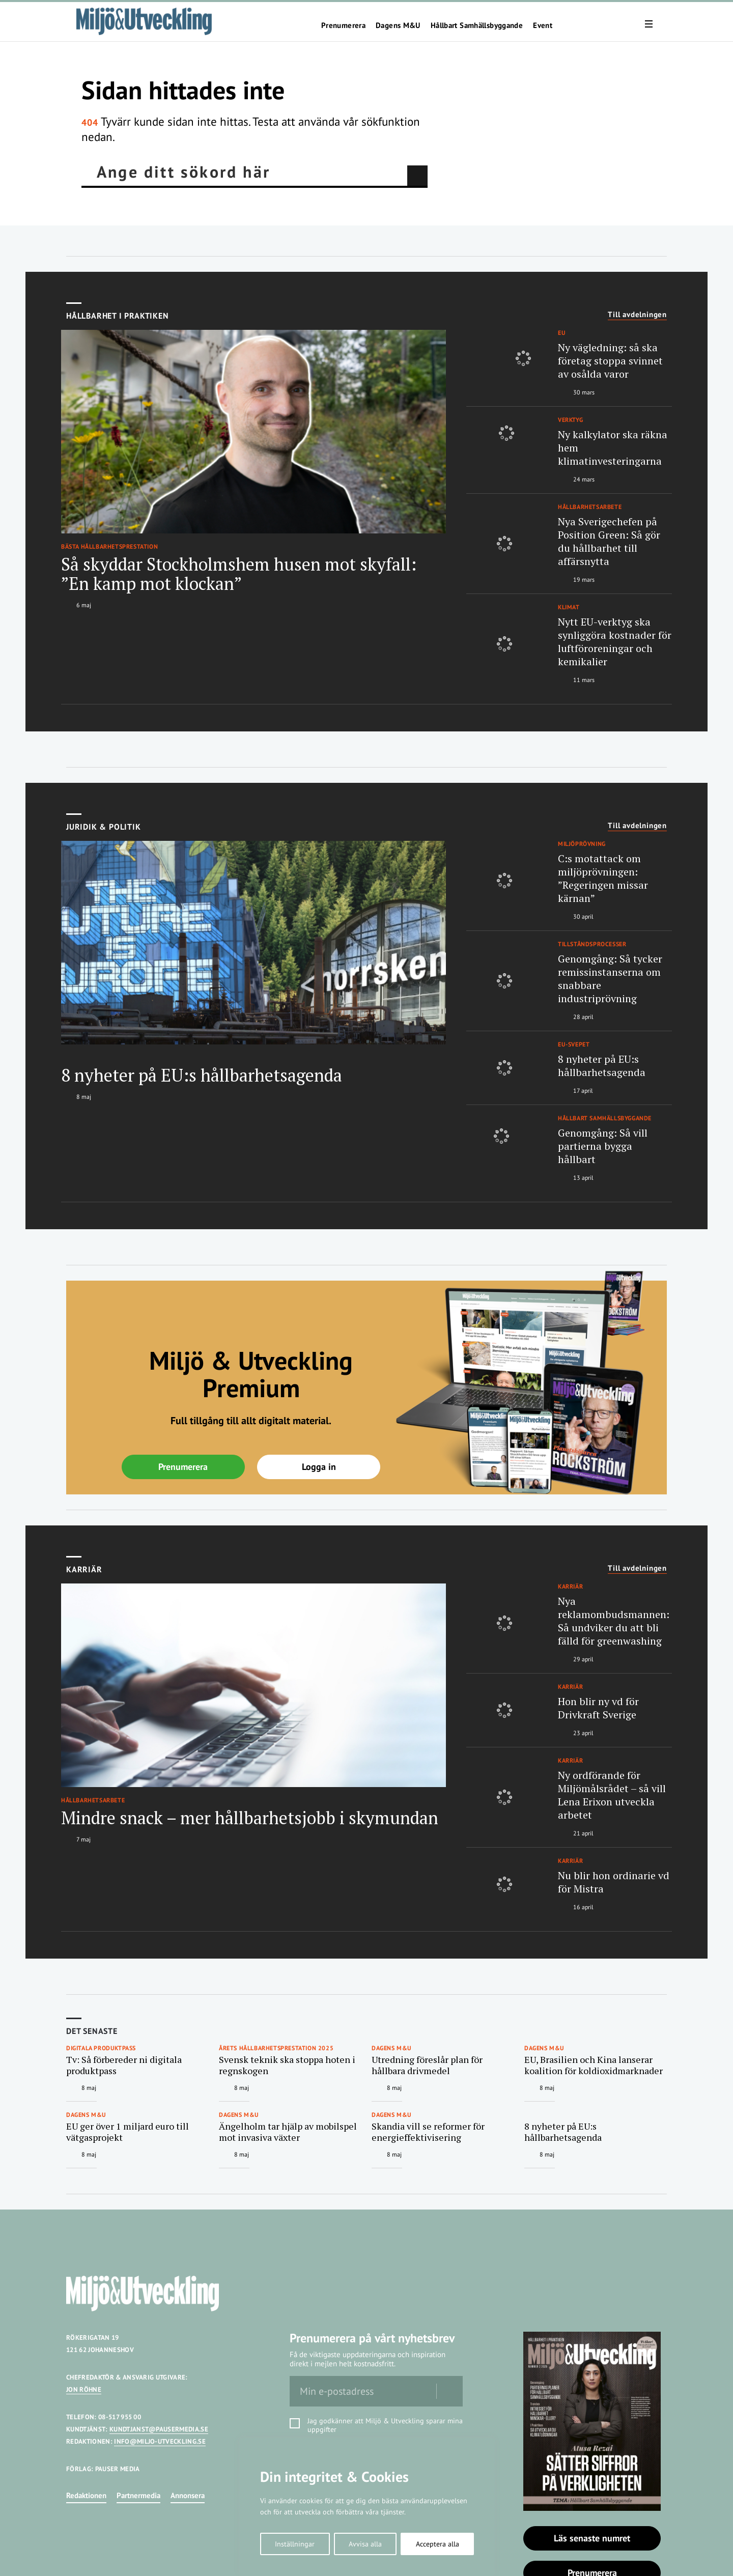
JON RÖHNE (83, 2389)
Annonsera (188, 2495)
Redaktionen (86, 2495)
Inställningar (295, 2544)
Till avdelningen (637, 314)
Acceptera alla (437, 2544)
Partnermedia (138, 2495)
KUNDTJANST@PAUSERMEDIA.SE (158, 2429)
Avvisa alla (365, 2544)
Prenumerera (343, 25)
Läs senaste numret (592, 2538)
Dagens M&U (398, 25)
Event (542, 25)
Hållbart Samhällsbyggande (477, 25)
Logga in (319, 1467)
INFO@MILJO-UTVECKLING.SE (160, 2441)
